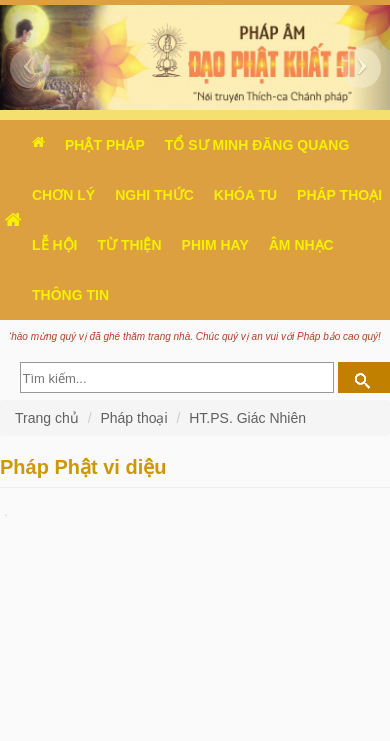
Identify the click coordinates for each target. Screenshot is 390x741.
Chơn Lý (63, 195)
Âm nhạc (301, 245)
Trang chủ (49, 418)
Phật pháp (105, 145)
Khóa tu (245, 195)
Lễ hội (54, 245)
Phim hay (215, 245)
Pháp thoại (133, 418)
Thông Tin (70, 295)
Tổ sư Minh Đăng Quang (257, 145)
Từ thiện (129, 245)
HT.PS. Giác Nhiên (247, 418)
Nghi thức (154, 195)
